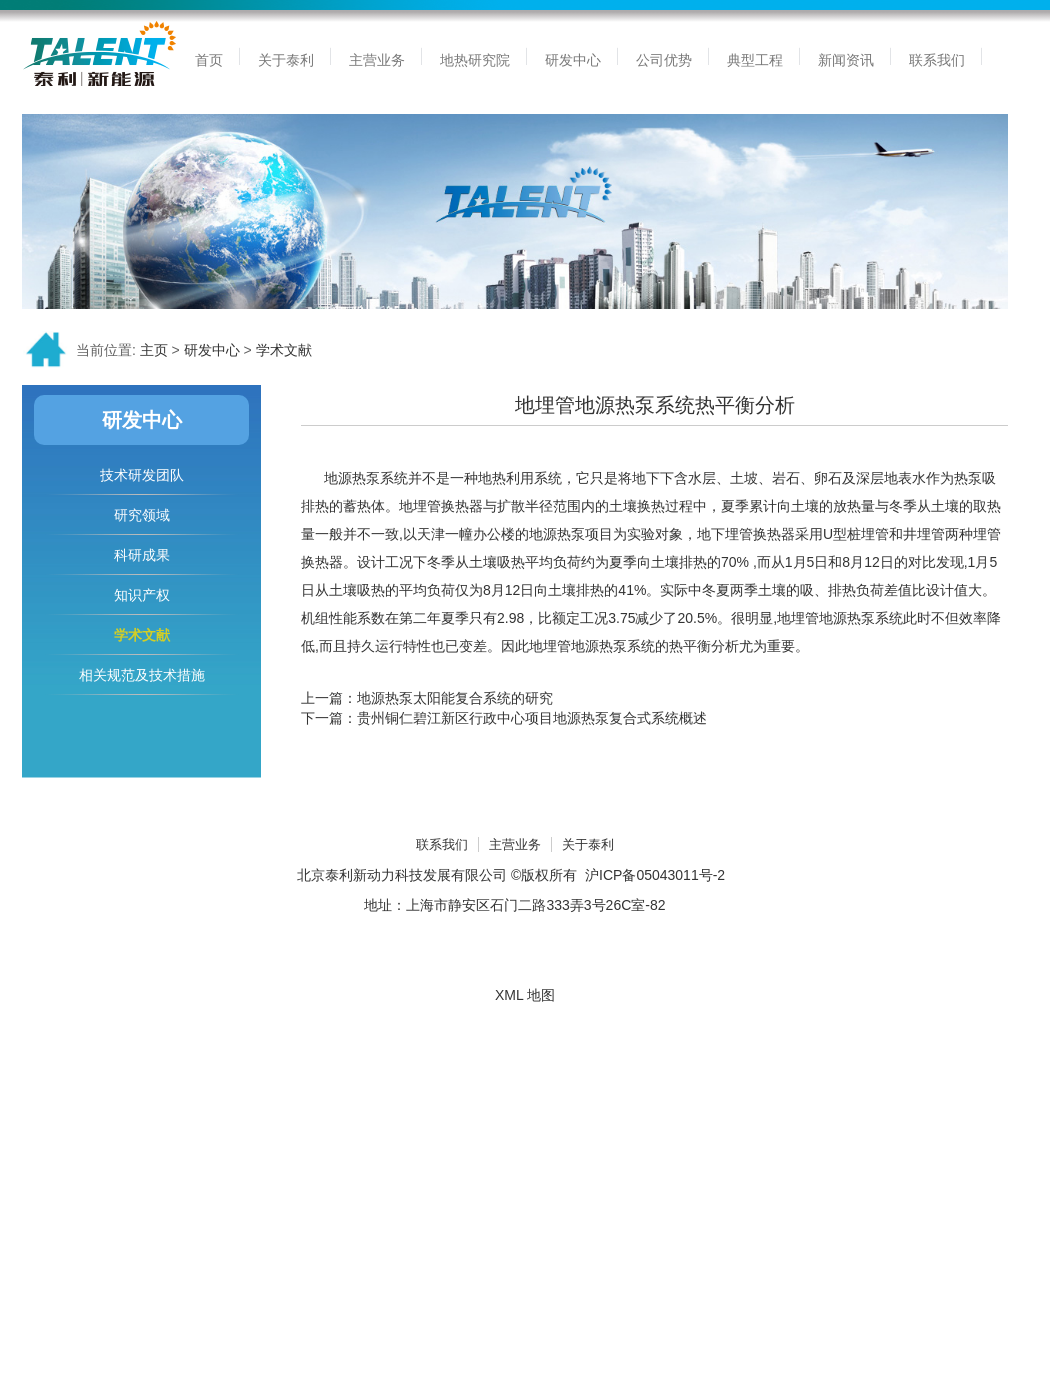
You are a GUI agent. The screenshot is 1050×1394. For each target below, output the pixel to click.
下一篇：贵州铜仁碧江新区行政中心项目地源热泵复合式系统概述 (504, 718)
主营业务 (515, 844)
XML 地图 (525, 995)
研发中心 (212, 350)
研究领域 (142, 515)
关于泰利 (588, 844)
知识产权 (142, 595)
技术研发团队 (142, 475)
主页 (154, 350)
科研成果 (142, 555)
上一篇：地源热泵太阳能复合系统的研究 (427, 698)
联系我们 (442, 844)
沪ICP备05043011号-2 (655, 875)
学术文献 (284, 350)
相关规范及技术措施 (142, 675)
